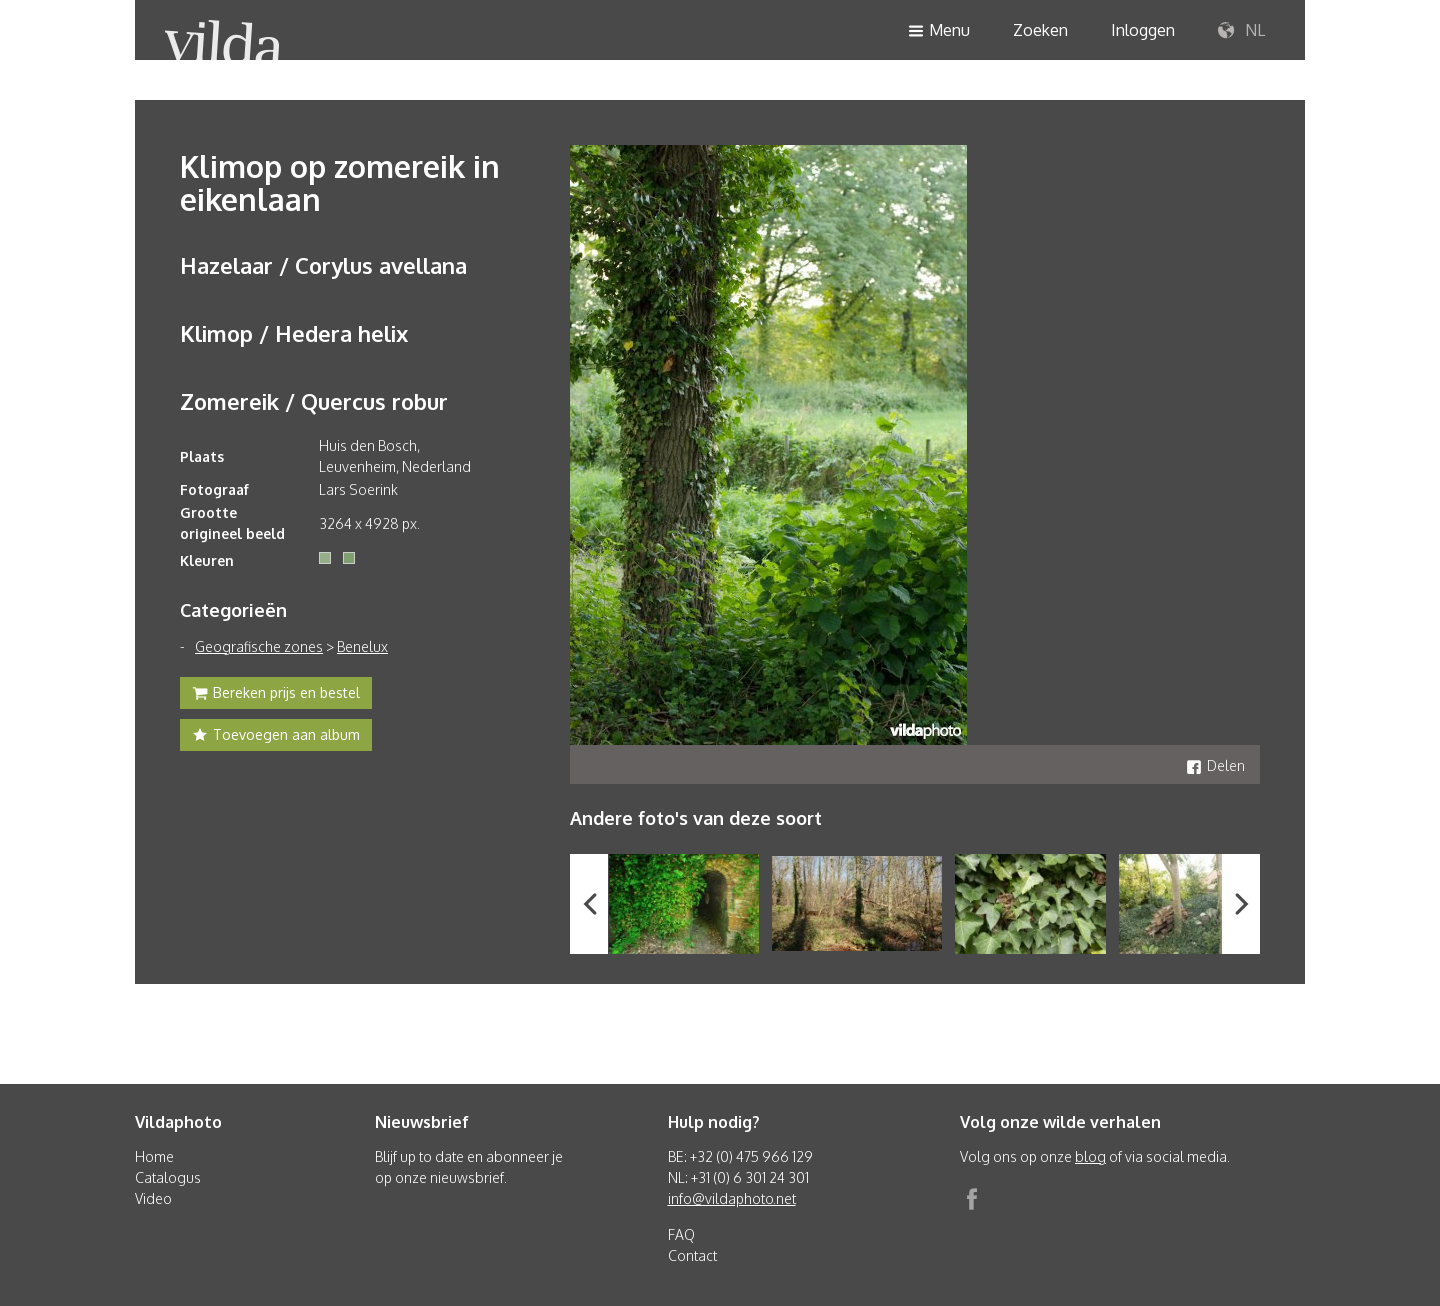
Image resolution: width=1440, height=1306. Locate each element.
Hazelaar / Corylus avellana (323, 265)
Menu (939, 31)
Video (153, 1198)
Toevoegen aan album (276, 737)
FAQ (681, 1234)
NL (1241, 31)
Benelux (362, 646)
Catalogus (168, 1177)
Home (154, 1156)
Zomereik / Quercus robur (314, 401)
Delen (1215, 765)
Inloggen (1143, 30)
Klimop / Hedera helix (294, 333)
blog (1090, 1156)
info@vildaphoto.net (732, 1198)
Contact (692, 1255)
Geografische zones (259, 646)
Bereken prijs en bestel (276, 695)
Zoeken (1040, 30)
